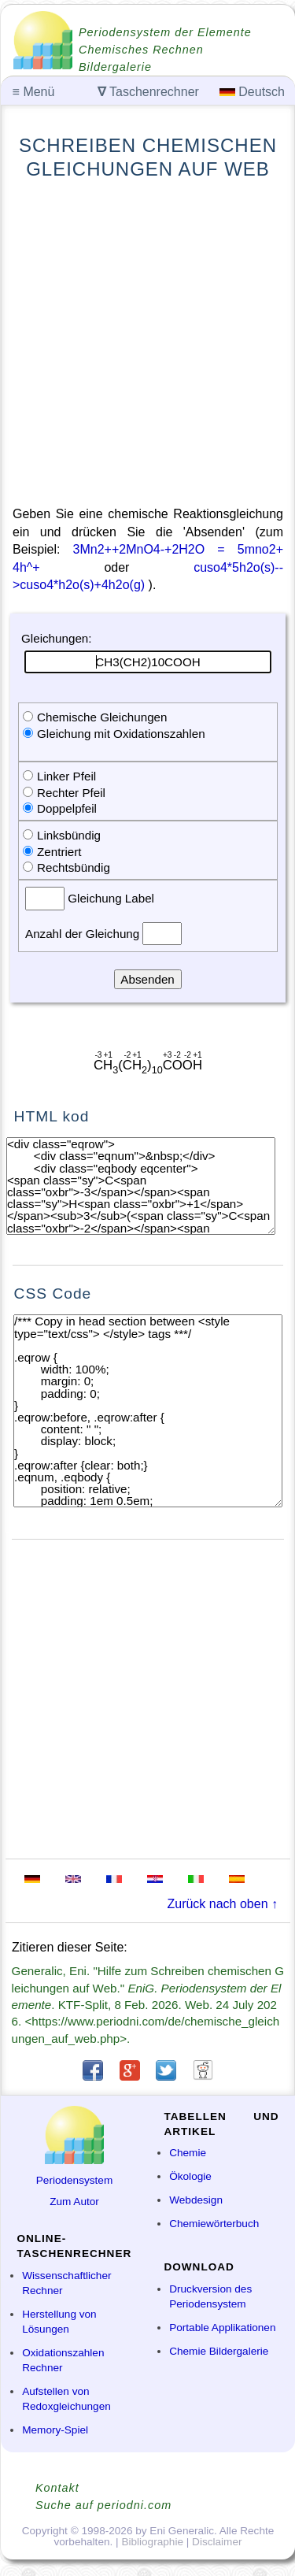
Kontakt (57, 2487)
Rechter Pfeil (71, 792)
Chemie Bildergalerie (218, 2351)
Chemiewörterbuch (214, 2223)
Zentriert (59, 851)
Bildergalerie (115, 67)
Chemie (187, 2153)
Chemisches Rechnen (141, 49)
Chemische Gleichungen (102, 717)
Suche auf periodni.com (103, 2505)
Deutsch (252, 91)
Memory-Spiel (55, 2430)
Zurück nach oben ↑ (222, 1904)
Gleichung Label (109, 898)
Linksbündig (69, 835)
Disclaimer (217, 2542)
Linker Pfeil (66, 776)
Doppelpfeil (67, 808)
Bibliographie (152, 2542)
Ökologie (190, 2176)
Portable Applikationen (222, 2327)
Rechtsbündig (73, 867)
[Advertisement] (147, 343)
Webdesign (196, 2200)
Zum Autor (74, 2201)
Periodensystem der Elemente (165, 32)
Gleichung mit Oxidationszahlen (121, 733)
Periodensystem (74, 2180)
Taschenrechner (148, 91)
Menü (34, 91)
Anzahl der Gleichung (83, 933)
